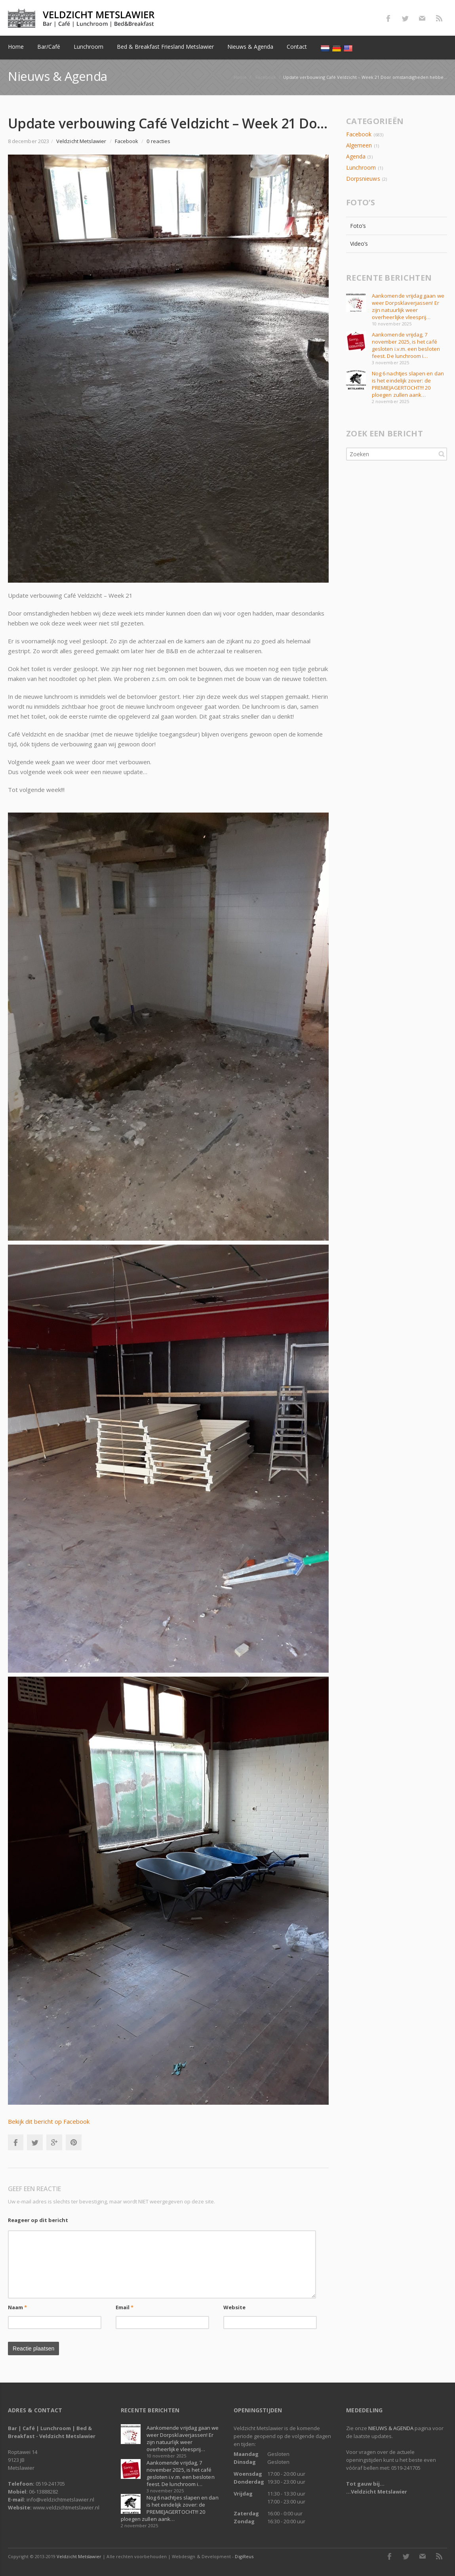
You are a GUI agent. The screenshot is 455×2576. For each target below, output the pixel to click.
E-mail (422, 18)
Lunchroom (361, 167)
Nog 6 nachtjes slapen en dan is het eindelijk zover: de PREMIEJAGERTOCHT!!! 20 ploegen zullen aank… (408, 384)
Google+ (54, 2142)
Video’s (359, 243)
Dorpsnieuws (363, 178)
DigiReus (244, 2556)
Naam (17, 2307)
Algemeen (359, 145)
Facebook (388, 18)
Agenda (356, 156)
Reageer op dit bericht (38, 2220)
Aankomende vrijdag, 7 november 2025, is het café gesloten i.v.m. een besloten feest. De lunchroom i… (406, 345)
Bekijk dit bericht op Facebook (48, 2121)
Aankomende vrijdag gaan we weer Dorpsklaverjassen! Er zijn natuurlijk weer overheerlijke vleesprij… (408, 306)
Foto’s (358, 225)
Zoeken (441, 454)
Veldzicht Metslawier (79, 2556)
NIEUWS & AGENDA (390, 2428)
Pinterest (74, 2142)
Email (125, 2307)
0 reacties (158, 141)
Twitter (405, 18)
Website (234, 2307)
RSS (439, 18)
